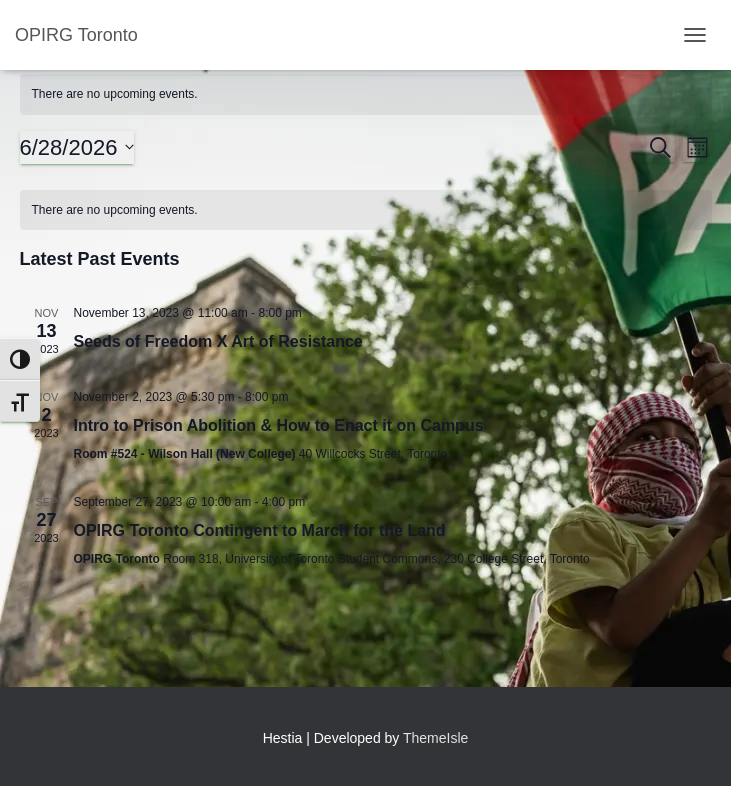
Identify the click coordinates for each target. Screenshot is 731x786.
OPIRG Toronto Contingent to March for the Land (260, 530)
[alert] (366, 94)
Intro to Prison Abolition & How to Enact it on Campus (279, 425)
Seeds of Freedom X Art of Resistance (218, 341)
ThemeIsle (435, 738)
